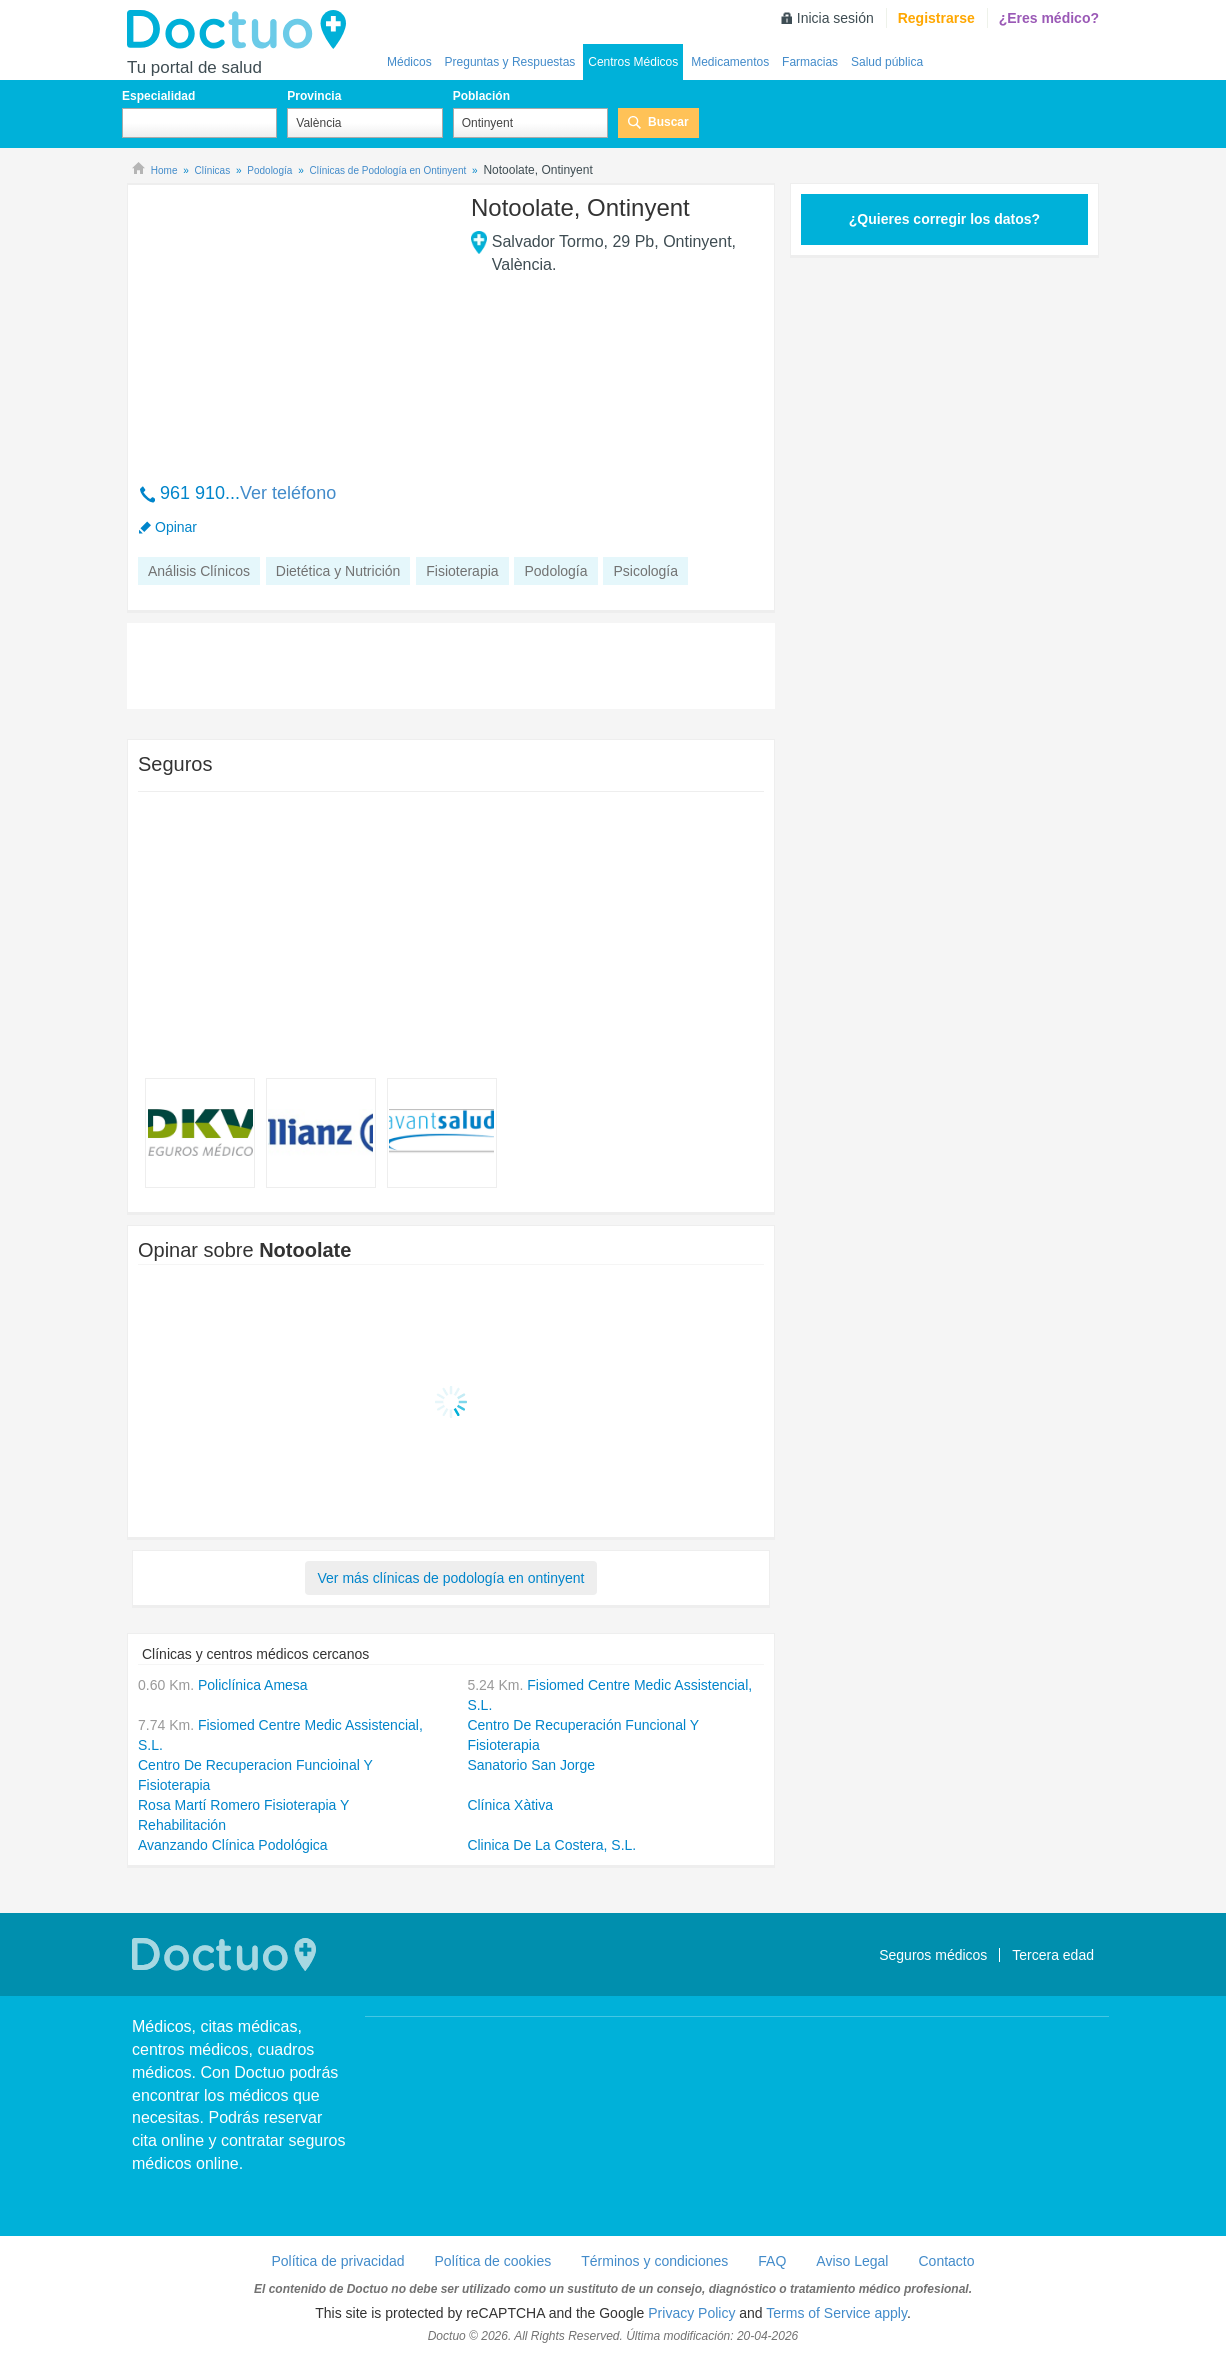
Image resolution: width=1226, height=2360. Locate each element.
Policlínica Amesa (253, 1685)
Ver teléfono (288, 493)
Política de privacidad (337, 2261)
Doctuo (242, 30)
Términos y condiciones (654, 2261)
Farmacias (810, 62)
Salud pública (887, 62)
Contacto (946, 2261)
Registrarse (936, 18)
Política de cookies (493, 2261)
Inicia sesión (835, 18)
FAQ (772, 2261)
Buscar (668, 122)
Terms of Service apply (836, 2313)
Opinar (176, 527)
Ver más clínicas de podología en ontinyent (451, 1578)
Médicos (409, 62)
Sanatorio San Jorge (531, 1765)
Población (481, 96)
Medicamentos (730, 62)
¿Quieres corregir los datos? (944, 219)
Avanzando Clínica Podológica (233, 1845)
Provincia (314, 96)
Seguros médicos (933, 1955)
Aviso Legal (852, 2261)
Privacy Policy (691, 2313)
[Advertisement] (291, 323)
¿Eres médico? (1049, 18)
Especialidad (158, 96)
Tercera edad (1053, 1955)
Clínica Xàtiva (510, 1805)
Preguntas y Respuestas (510, 62)
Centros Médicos (633, 62)
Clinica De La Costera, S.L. (551, 1845)
